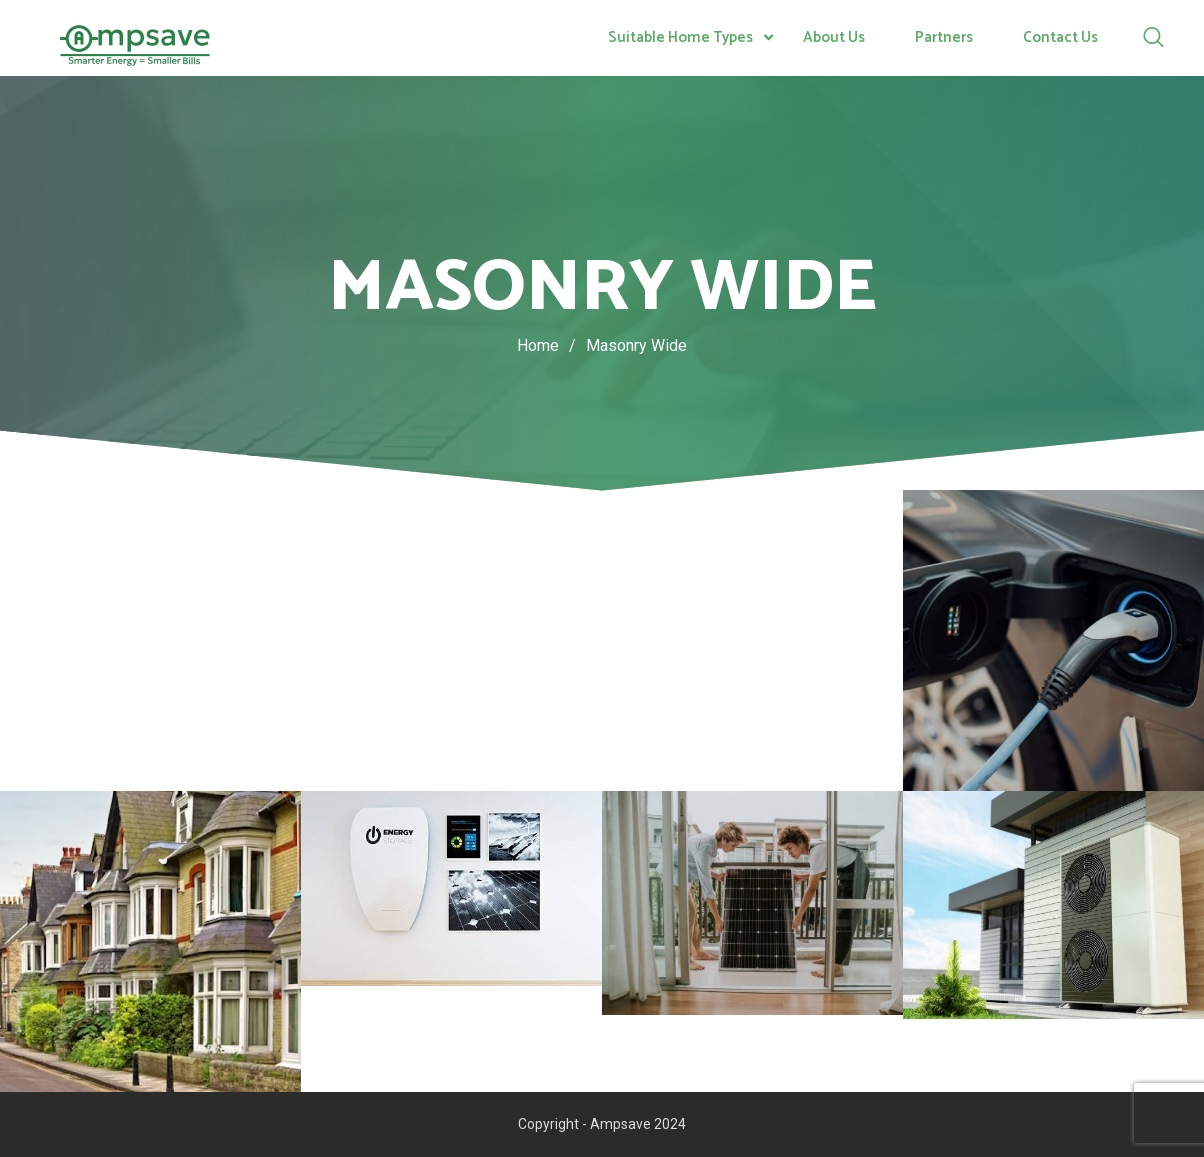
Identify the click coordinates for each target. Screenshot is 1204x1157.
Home (538, 345)
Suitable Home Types (680, 37)
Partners (944, 37)
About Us (834, 37)
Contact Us (1060, 37)
